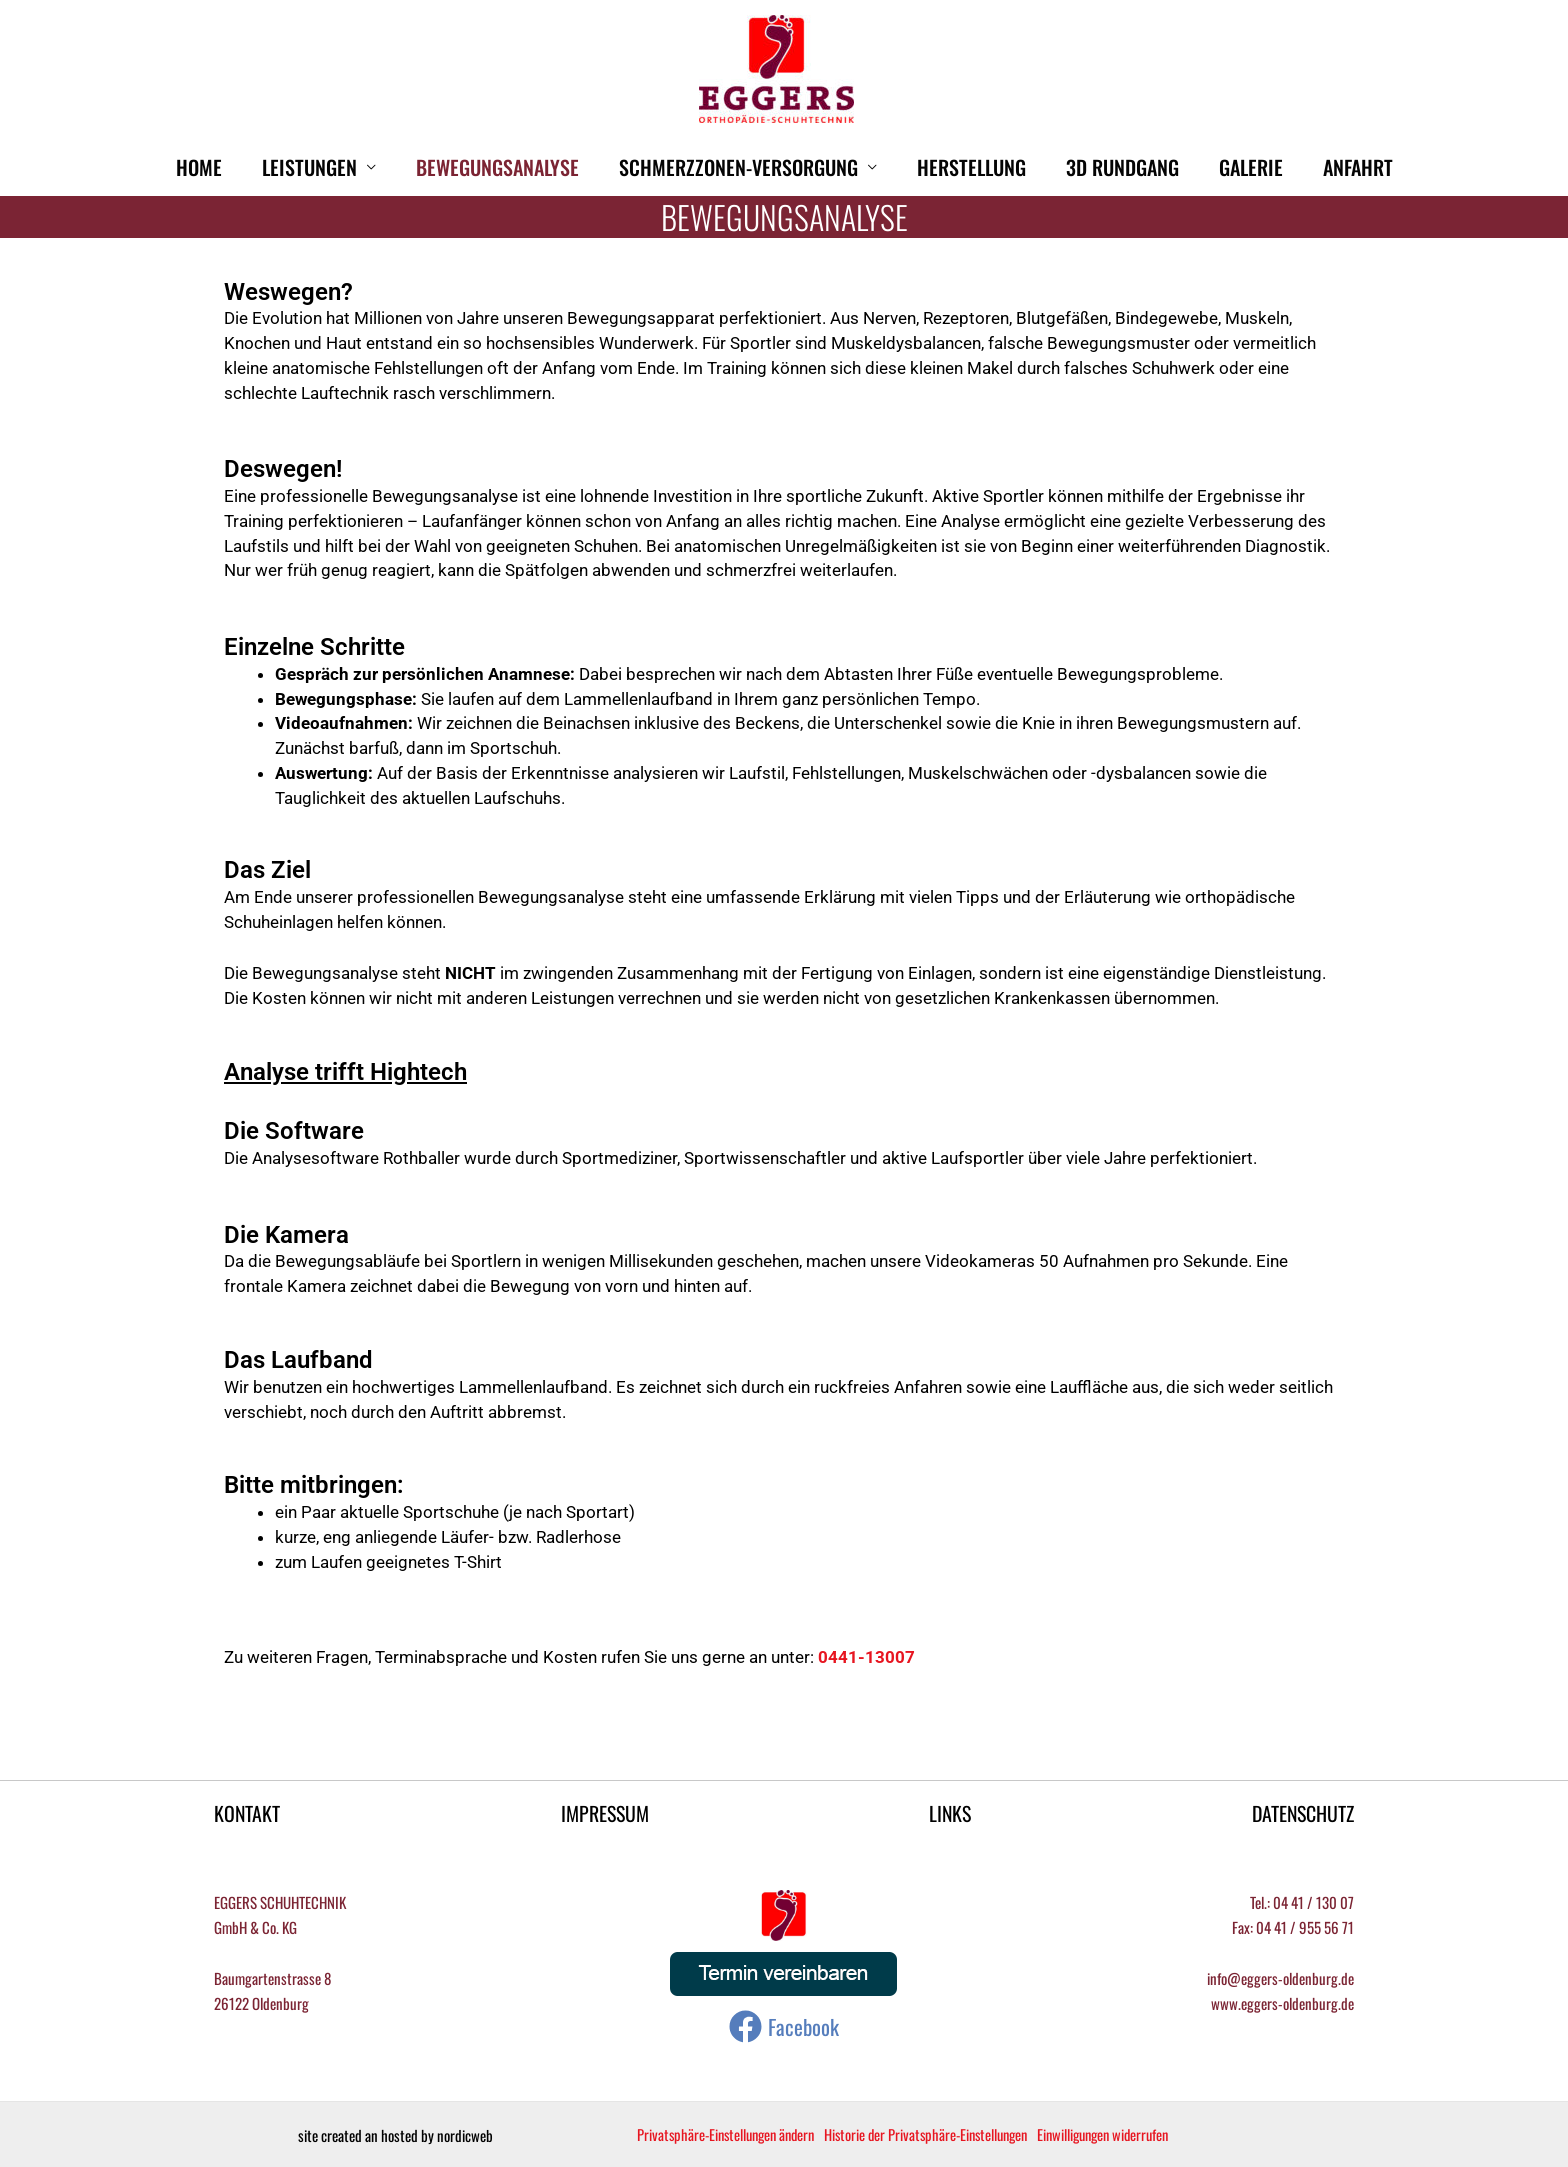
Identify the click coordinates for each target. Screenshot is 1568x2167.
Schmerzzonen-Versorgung (738, 167)
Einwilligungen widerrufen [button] (1128, 2135)
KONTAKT (247, 1813)
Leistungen (309, 167)
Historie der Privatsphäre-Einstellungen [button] (941, 2135)
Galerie (1251, 167)
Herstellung (971, 167)
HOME (199, 167)
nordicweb (465, 2135)
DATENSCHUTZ (1302, 1813)
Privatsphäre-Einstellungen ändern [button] (731, 2135)
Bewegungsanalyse (497, 167)
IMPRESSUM (604, 1813)
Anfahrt (1358, 167)
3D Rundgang (1122, 167)
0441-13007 (866, 1657)
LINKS (949, 1813)
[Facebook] (784, 2027)
